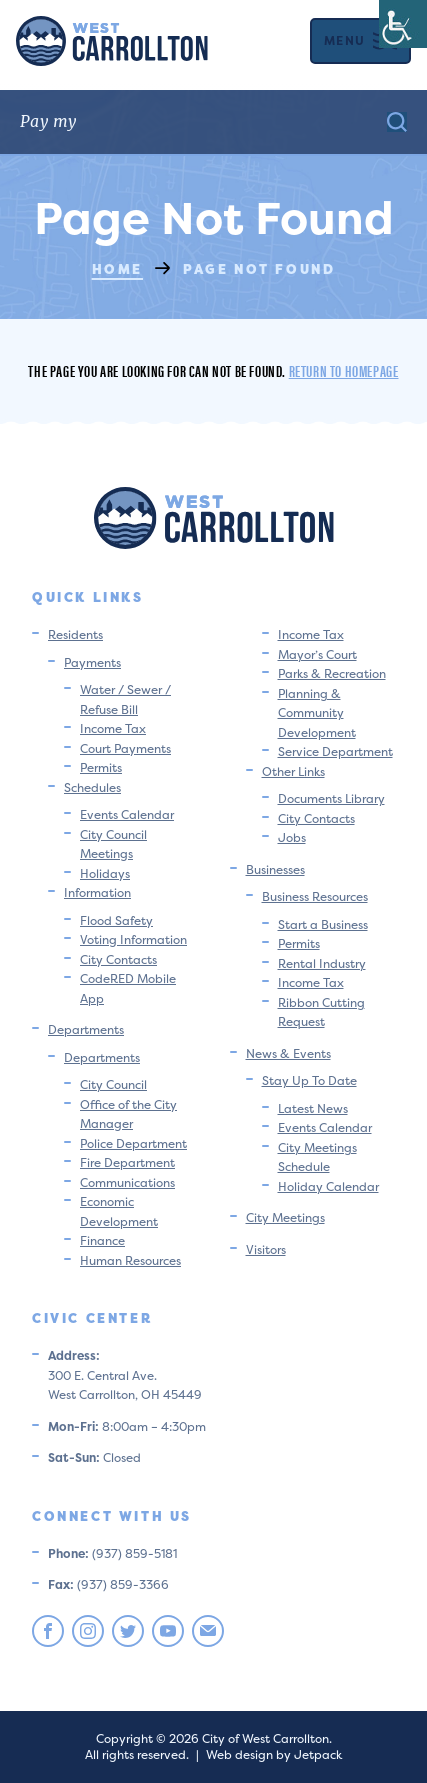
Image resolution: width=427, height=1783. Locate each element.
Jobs (292, 837)
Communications (127, 1182)
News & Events (288, 1053)
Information (97, 892)
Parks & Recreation (332, 673)
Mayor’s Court (317, 654)
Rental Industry (322, 963)
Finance (102, 1240)
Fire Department (127, 1162)
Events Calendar (127, 814)
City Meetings (285, 1217)
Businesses (275, 869)
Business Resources (315, 896)
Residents (75, 634)
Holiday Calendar (328, 1186)
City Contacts (118, 959)
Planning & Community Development (317, 713)
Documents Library (331, 798)
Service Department (335, 751)
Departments (86, 1029)
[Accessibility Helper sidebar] (403, 24)
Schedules (92, 787)
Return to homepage (344, 370)
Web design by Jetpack (274, 1754)
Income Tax (113, 728)
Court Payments (125, 748)
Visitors (266, 1249)
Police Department (133, 1143)
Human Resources (130, 1260)
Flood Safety (116, 920)
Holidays (105, 873)
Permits (101, 767)
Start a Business (323, 924)
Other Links (293, 771)
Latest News (313, 1108)
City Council (113, 1084)
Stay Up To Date (309, 1080)
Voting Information (133, 939)
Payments (92, 662)
